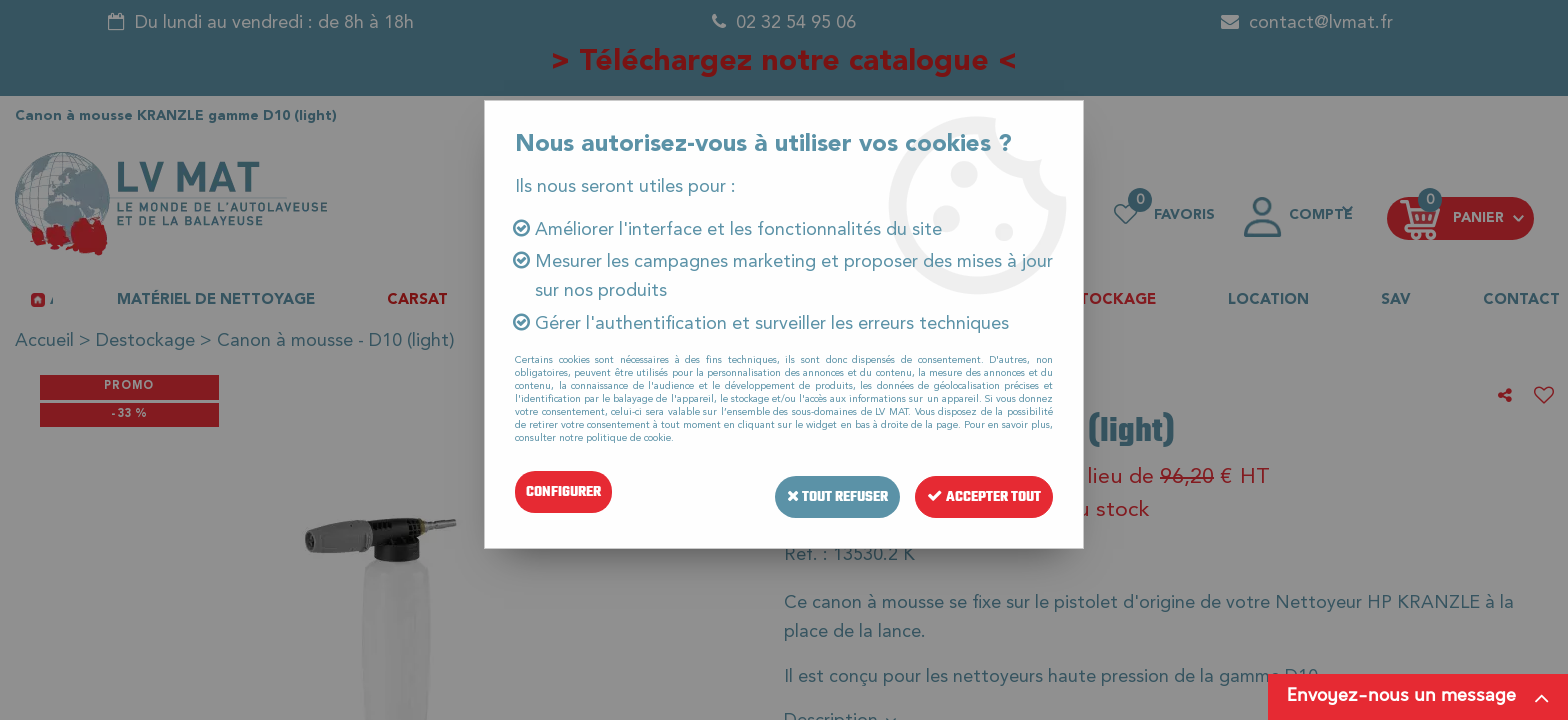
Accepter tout (980, 491)
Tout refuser (825, 491)
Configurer (563, 491)
